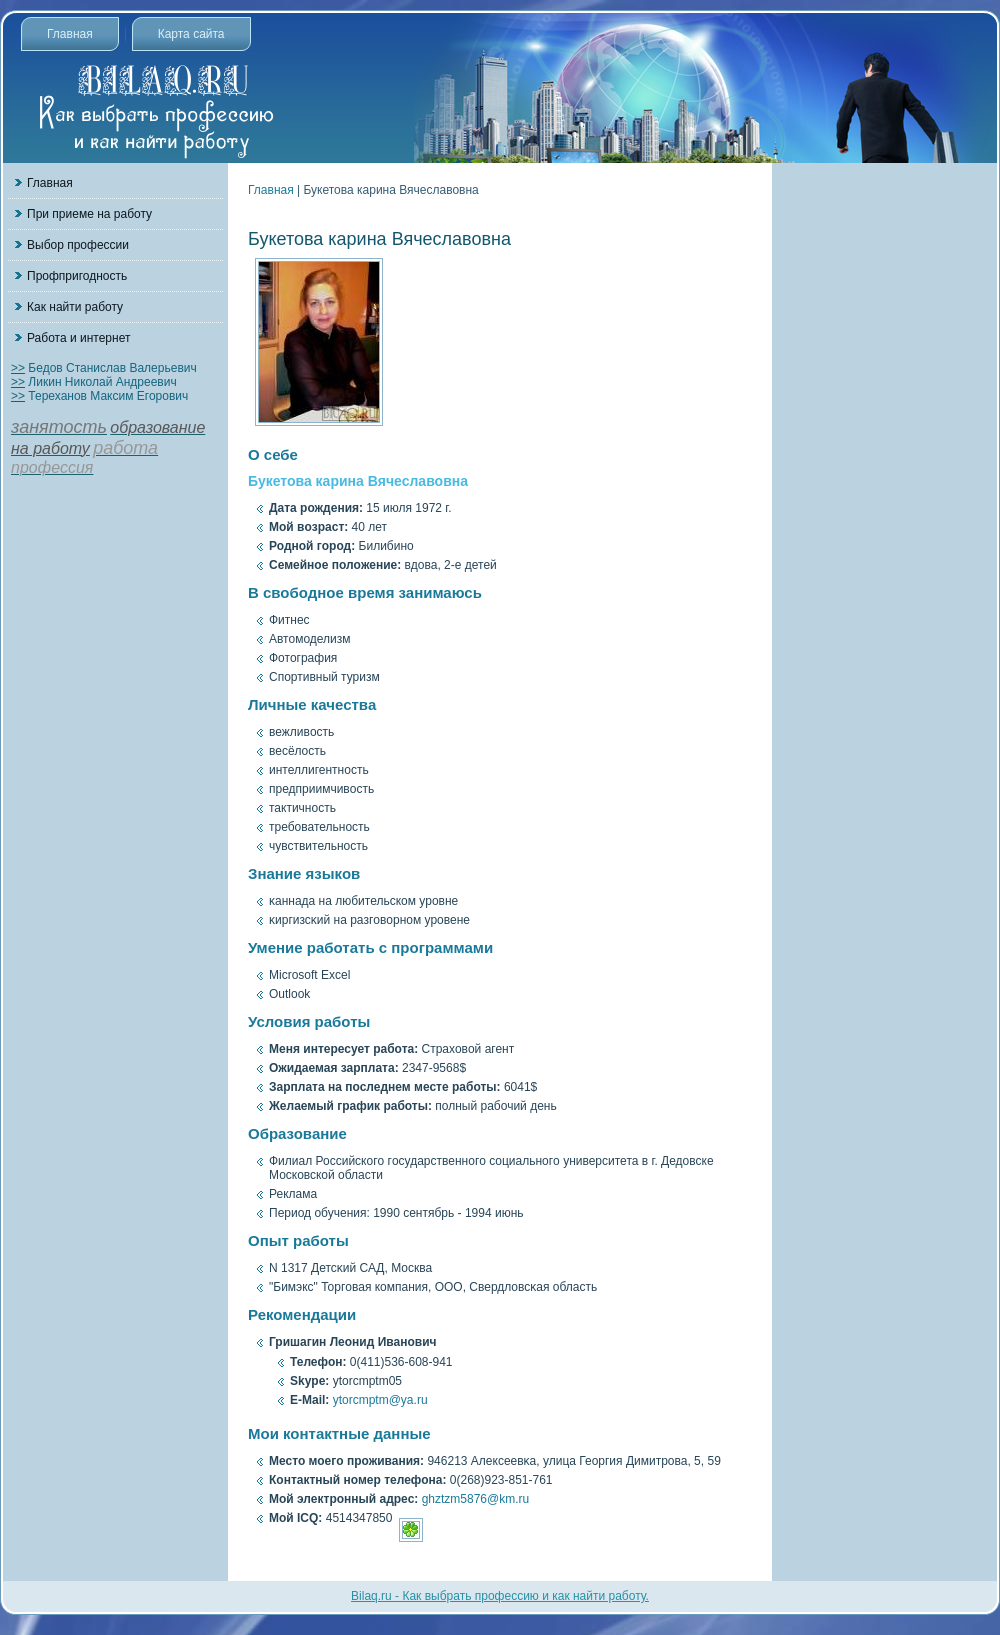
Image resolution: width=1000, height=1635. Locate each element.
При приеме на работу (89, 214)
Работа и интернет (78, 338)
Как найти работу (75, 307)
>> (18, 368)
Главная (70, 34)
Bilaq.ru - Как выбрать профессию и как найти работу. (500, 1596)
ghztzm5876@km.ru (476, 1499)
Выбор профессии (78, 245)
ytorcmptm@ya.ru (380, 1400)
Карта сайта (191, 34)
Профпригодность (77, 276)
